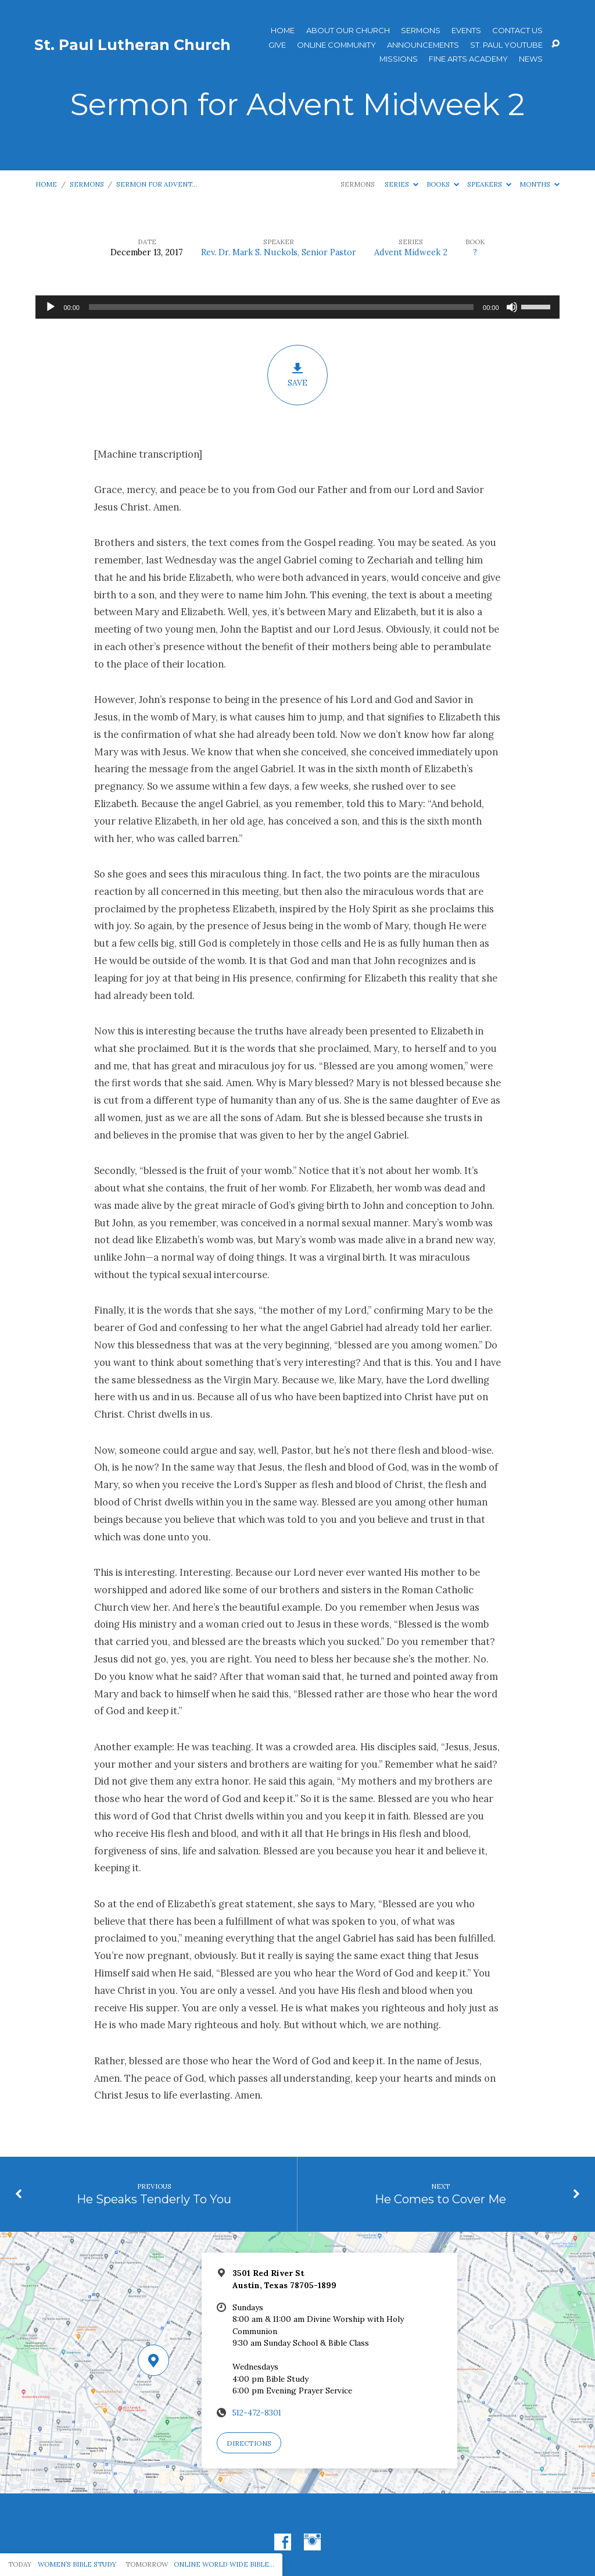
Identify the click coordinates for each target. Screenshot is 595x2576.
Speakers (489, 184)
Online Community (336, 45)
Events (466, 30)
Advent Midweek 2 (410, 252)
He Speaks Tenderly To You (154, 2199)
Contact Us (517, 30)
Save (297, 375)
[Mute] (512, 307)
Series (401, 184)
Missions (398, 59)
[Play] (50, 307)
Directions (249, 2443)
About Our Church (348, 30)
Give (277, 45)
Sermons (420, 30)
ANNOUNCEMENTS (423, 45)
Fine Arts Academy (468, 59)
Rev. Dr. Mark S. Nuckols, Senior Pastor (278, 252)
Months (539, 184)
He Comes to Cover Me (440, 2199)
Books (442, 184)
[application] (297, 307)
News (531, 59)
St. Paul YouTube (506, 45)
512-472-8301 (256, 2412)
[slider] (281, 307)
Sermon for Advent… (156, 184)
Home (283, 30)
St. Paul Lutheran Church (132, 44)
